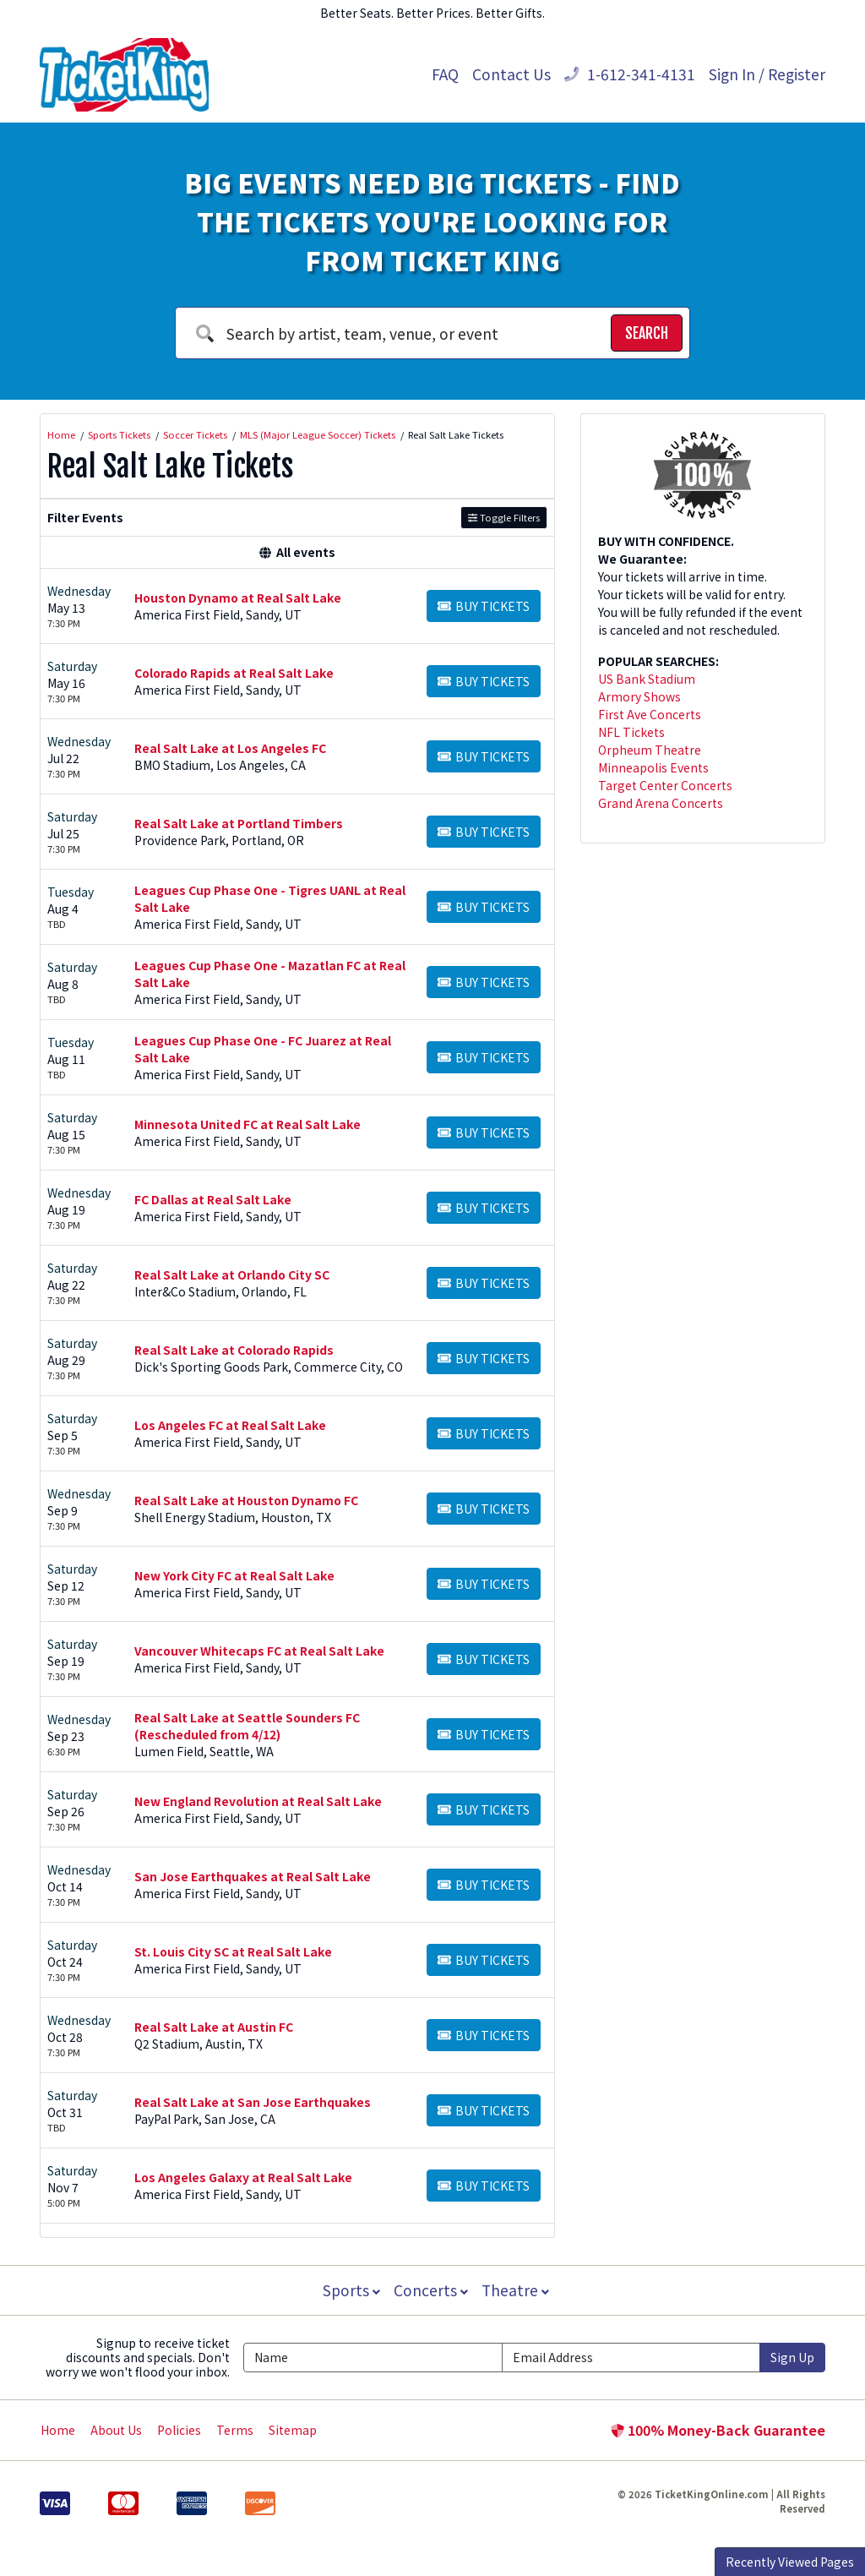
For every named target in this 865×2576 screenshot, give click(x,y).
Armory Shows (639, 696)
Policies (179, 2429)
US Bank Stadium (646, 678)
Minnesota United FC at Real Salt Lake (247, 1124)
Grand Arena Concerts (660, 802)
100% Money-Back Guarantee (718, 2430)
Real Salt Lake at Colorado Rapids (234, 1349)
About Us (116, 2429)
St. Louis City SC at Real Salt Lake (233, 1951)
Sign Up (792, 2357)
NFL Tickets (631, 731)
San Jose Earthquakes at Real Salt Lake (252, 1876)
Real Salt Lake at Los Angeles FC (230, 748)
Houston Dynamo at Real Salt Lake (237, 597)
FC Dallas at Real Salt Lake (212, 1199)
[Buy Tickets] (484, 606)
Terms (234, 2429)
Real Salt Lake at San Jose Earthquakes (252, 2101)
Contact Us (511, 74)
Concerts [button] (431, 2289)
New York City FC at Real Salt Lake (234, 1575)
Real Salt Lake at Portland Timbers (238, 823)
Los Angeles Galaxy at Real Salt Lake (243, 2177)
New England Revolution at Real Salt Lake (258, 1801)
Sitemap (293, 2429)
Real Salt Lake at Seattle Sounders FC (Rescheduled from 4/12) (247, 1726)
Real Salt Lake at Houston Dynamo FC (246, 1500)
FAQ (445, 74)
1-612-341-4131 (629, 74)
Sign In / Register (767, 74)
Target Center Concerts (665, 785)
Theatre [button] (517, 2289)
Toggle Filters (504, 517)
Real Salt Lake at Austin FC (213, 2026)
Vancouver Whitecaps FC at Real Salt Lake (259, 1650)
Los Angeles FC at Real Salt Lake (230, 1424)
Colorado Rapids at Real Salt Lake (234, 672)
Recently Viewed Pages (790, 2561)
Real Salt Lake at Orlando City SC (231, 1274)
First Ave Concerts (649, 714)
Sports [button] (349, 2289)
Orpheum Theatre (649, 749)
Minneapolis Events (653, 767)
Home (58, 2429)
